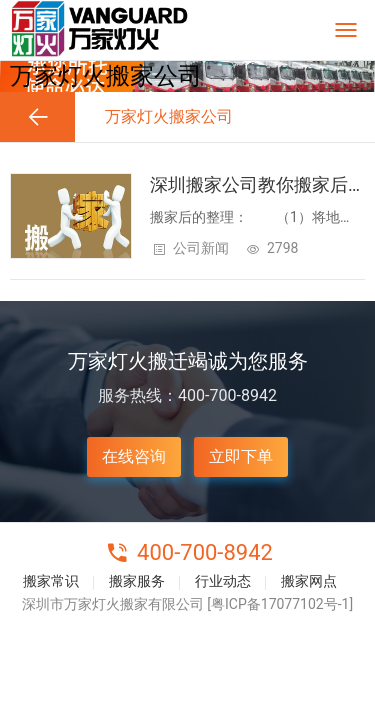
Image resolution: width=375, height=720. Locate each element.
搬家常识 (51, 581)
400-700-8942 (205, 552)
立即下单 (241, 456)
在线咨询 (134, 456)
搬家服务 (137, 581)
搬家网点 (309, 581)
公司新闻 (201, 248)
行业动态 (223, 581)
